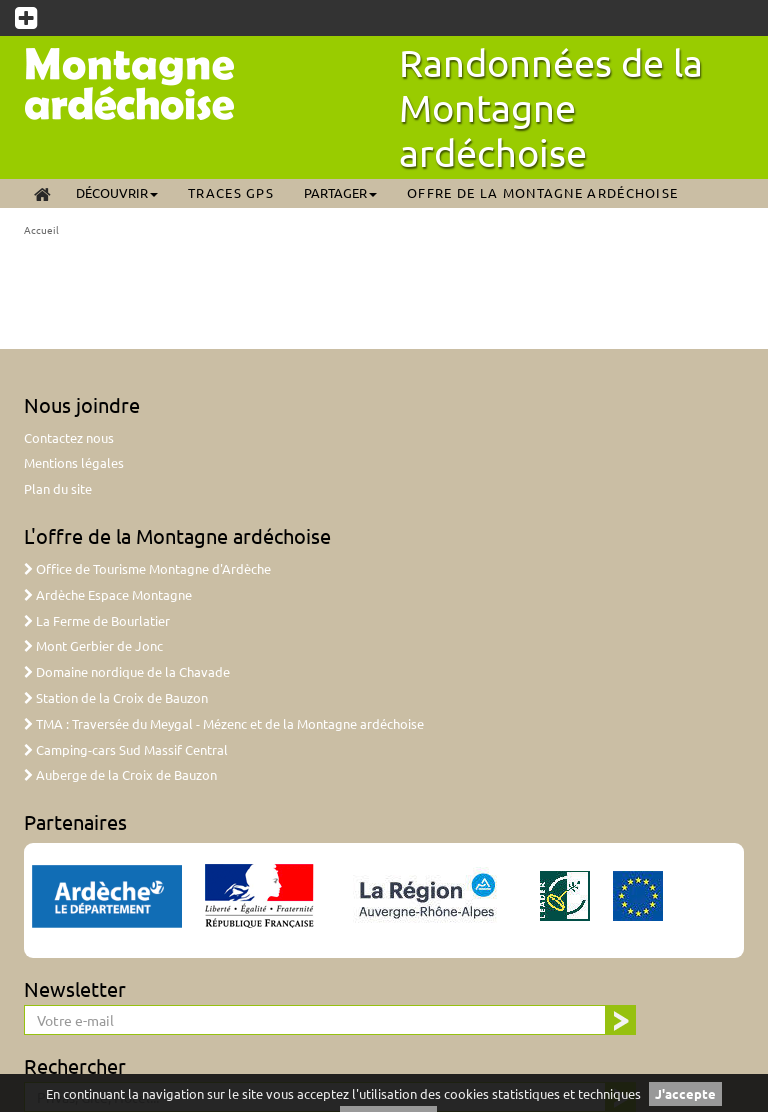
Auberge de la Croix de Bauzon (120, 774)
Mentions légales (74, 462)
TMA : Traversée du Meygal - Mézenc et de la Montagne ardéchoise (224, 723)
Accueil (41, 229)
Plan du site (58, 488)
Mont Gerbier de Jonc (93, 645)
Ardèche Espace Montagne (108, 594)
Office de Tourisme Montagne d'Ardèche (147, 568)
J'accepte (685, 1093)
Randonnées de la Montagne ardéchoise (551, 107)
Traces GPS (231, 192)
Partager (340, 192)
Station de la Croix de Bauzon (116, 697)
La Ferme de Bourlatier (97, 620)
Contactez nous (69, 437)
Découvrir (117, 192)
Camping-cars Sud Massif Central (126, 749)
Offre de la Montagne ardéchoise (542, 192)
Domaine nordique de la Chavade (127, 671)
